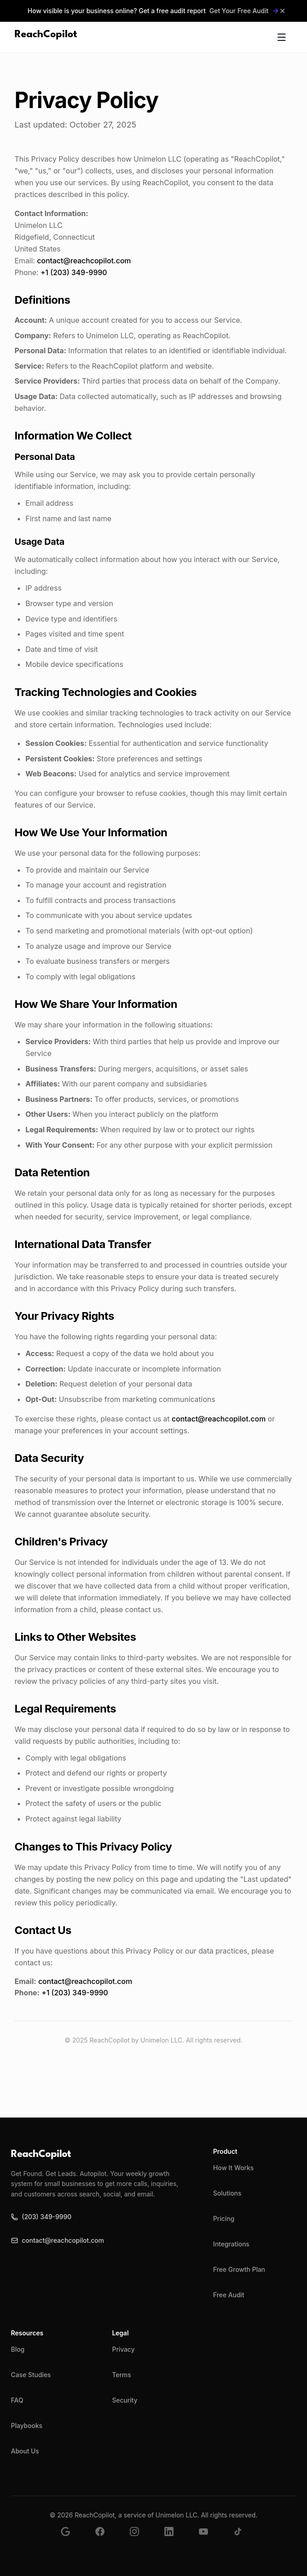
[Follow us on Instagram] (140, 2537)
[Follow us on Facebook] (105, 2537)
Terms (121, 2375)
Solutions (227, 2193)
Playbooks (26, 2425)
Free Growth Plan (239, 2269)
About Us (25, 2451)
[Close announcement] (282, 11)
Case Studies (31, 2375)
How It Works (233, 2167)
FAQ (17, 2400)
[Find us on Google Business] (71, 2537)
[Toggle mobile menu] (282, 37)
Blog (18, 2349)
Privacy (123, 2349)
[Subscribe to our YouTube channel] (209, 2537)
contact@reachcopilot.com (84, 260)
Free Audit (228, 2295)
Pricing (223, 2218)
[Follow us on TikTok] (243, 2537)
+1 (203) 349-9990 (73, 272)
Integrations (231, 2244)
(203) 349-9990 (41, 2217)
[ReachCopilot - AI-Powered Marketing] (46, 37)
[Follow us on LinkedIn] (174, 2537)
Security (125, 2400)
